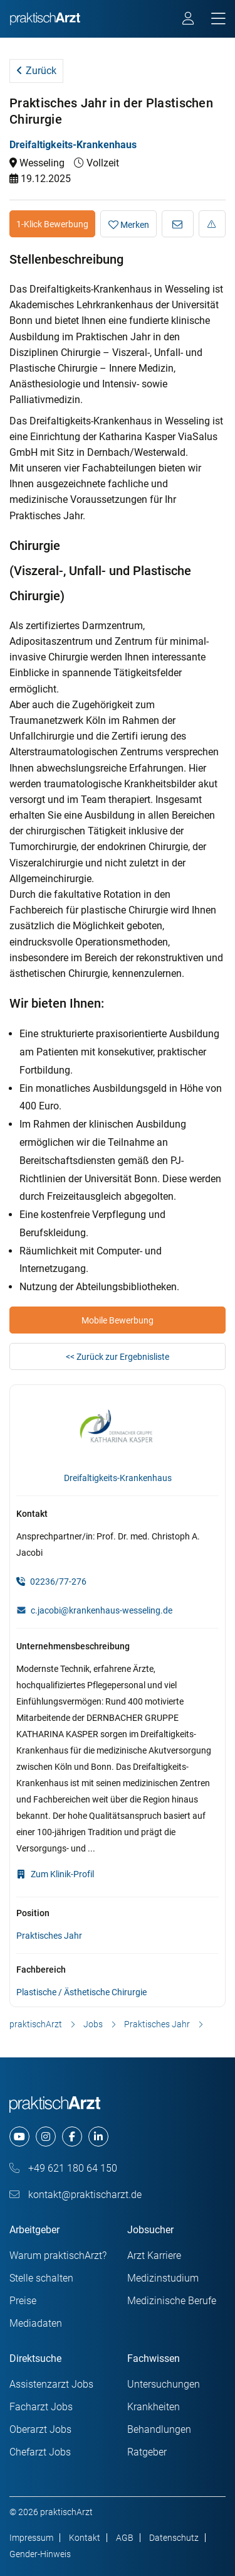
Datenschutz (174, 2538)
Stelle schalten (41, 2278)
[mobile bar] (218, 19)
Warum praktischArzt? (58, 2255)
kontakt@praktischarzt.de (75, 2195)
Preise (22, 2301)
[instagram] (46, 2136)
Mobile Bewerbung (117, 1320)
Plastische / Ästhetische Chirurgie (81, 1992)
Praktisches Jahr (49, 1936)
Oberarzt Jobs (40, 2429)
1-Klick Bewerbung (52, 224)
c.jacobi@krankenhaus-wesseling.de (101, 1610)
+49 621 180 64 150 (63, 2168)
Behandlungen (159, 2429)
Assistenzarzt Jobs (51, 2384)
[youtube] (19, 2136)
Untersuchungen (163, 2384)
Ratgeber (147, 2452)
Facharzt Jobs (41, 2407)
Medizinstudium (163, 2278)
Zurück (36, 71)
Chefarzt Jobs (40, 2452)
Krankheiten (153, 2407)
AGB (124, 2538)
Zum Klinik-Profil (55, 1874)
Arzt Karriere (154, 2255)
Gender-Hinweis (40, 2554)
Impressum (31, 2538)
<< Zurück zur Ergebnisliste (117, 1357)
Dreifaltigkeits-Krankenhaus (73, 145)
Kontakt (84, 2538)
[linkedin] (98, 2136)
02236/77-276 (51, 1581)
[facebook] (72, 2136)
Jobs (93, 2024)
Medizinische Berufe (171, 2301)
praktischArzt (35, 2024)
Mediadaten (35, 2323)
